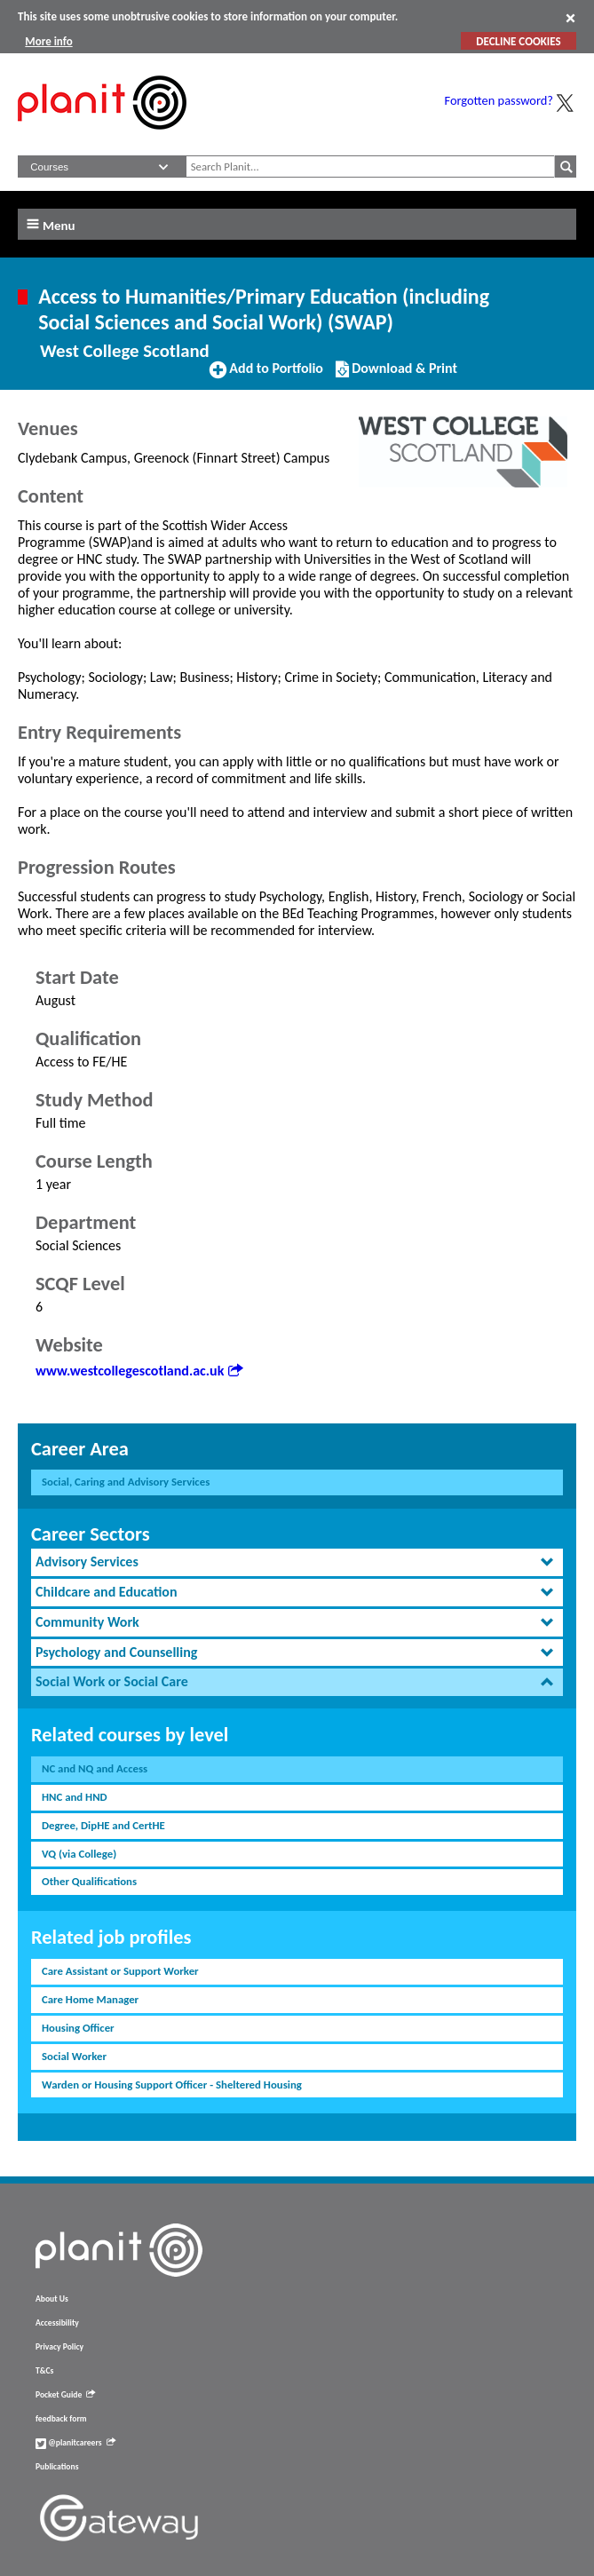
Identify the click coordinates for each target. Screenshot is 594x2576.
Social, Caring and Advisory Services (126, 1481)
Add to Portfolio (266, 375)
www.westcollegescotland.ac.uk (139, 1370)
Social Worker (74, 2056)
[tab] (297, 1562)
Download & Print (396, 375)
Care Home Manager (90, 1999)
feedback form (61, 2419)
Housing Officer (78, 2027)
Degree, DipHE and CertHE (103, 1825)
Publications (57, 2466)
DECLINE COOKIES (518, 41)
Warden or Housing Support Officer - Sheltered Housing (172, 2084)
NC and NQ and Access (94, 1768)
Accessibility (57, 2323)
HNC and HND (74, 1796)
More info (48, 41)
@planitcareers (75, 2442)
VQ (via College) (79, 1853)
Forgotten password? (499, 100)
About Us (52, 2299)
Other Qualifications (89, 1881)
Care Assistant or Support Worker (120, 1971)
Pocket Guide (65, 2395)
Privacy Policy (59, 2347)
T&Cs (44, 2371)
